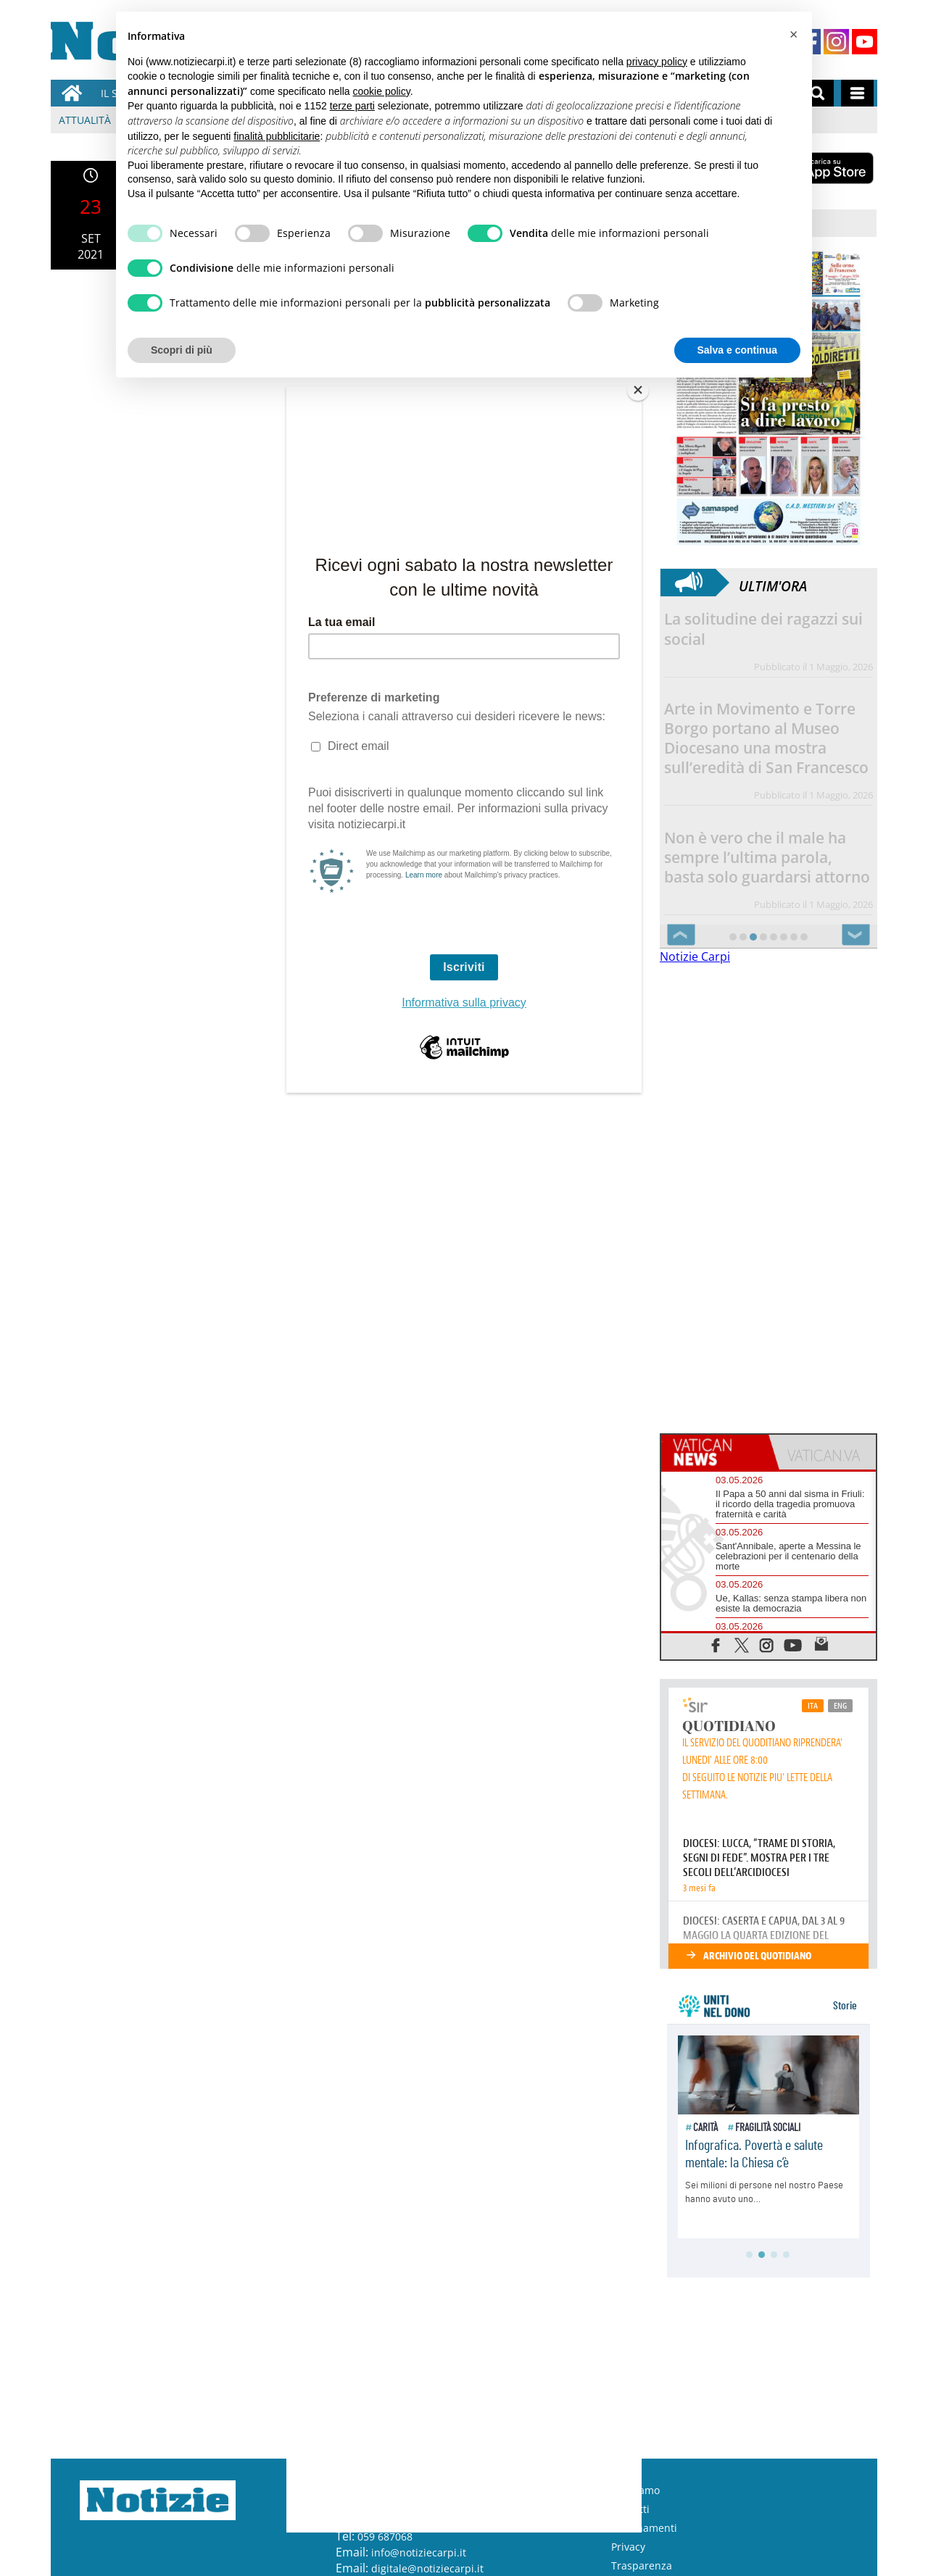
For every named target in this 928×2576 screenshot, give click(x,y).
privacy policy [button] (656, 61)
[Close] (638, 390)
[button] (793, 34)
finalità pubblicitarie (276, 136)
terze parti (352, 106)
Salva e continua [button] (737, 350)
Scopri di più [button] (181, 350)
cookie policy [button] (381, 91)
